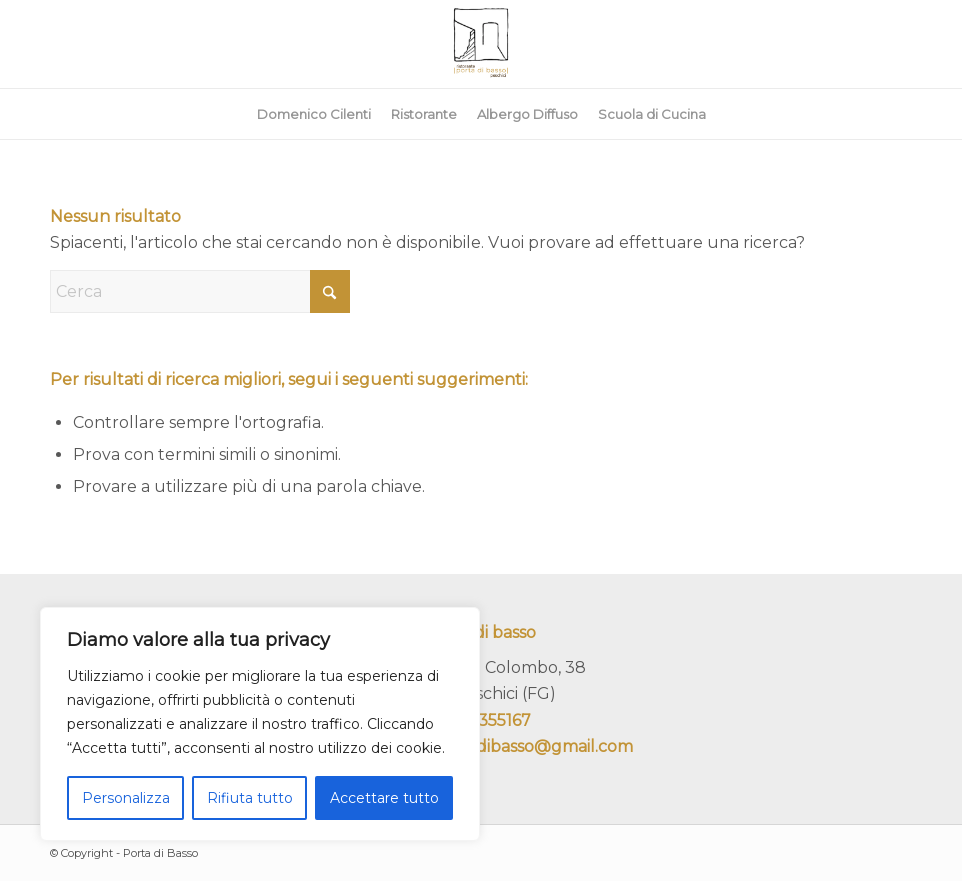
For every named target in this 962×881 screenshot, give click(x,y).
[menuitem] (314, 114)
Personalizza (126, 798)
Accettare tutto (384, 798)
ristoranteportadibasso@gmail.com (494, 746)
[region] (260, 724)
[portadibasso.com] (481, 44)
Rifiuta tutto (250, 798)
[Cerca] (200, 291)
